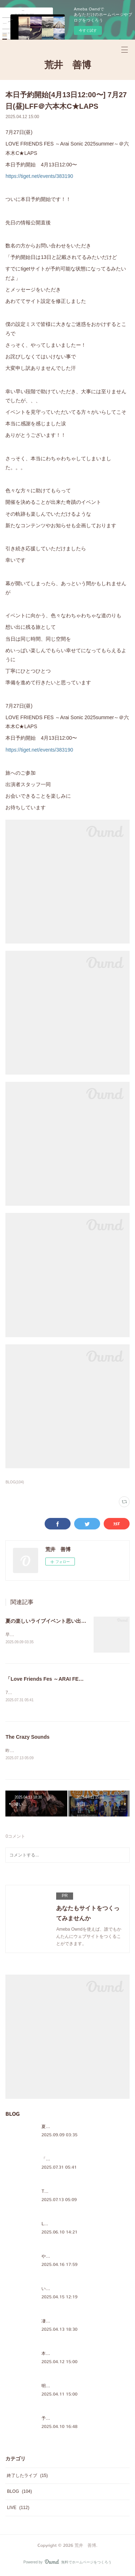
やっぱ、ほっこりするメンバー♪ (72, 2257)
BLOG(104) (14, 1482)
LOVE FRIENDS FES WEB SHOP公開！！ (83, 2225)
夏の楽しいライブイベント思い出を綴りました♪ (59, 1621)
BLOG (19, 2493)
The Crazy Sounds (27, 1738)
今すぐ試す (88, 30)
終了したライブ (27, 2476)
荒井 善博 (67, 65)
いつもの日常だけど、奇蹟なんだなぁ (78, 2290)
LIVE (18, 2509)
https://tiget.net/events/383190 (39, 176)
